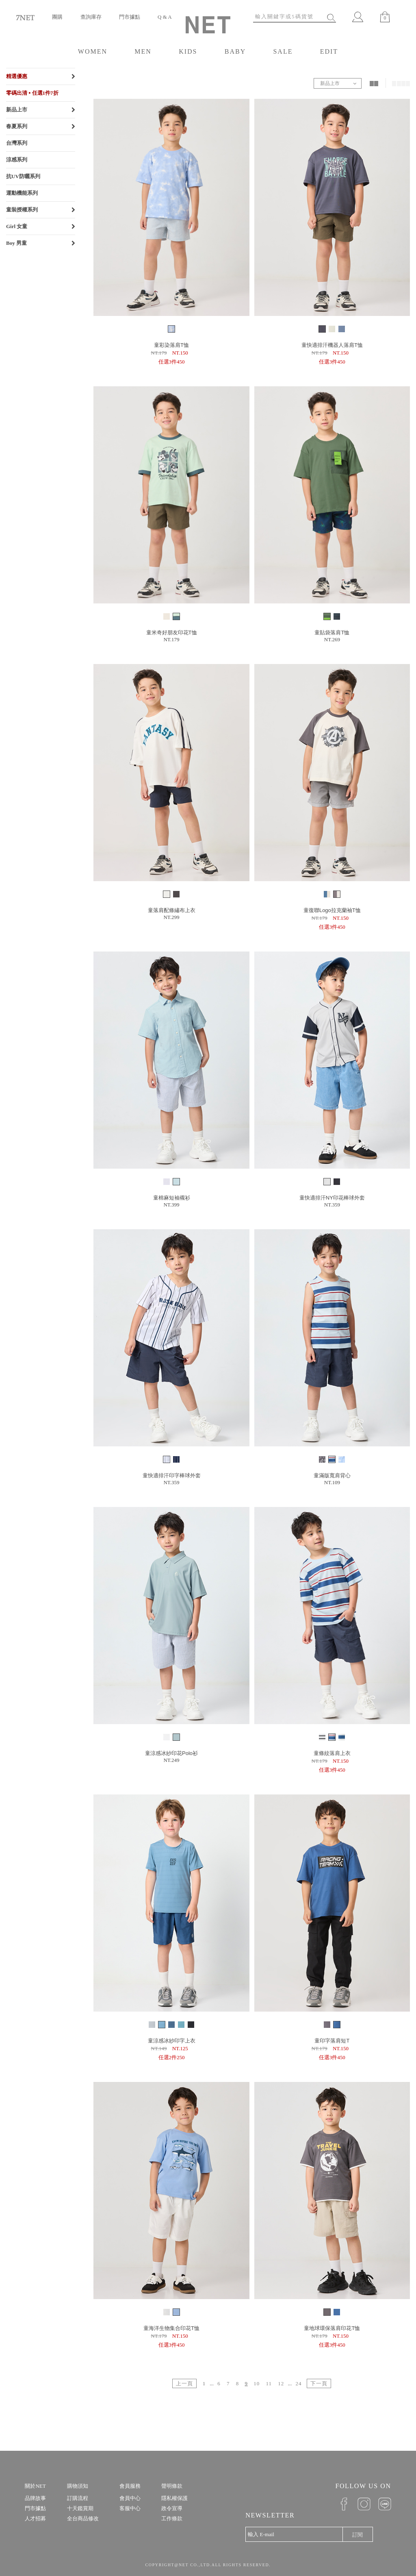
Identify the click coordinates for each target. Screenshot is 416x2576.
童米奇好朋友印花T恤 (171, 632)
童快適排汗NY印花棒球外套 (332, 1198)
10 (257, 2383)
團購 (57, 17)
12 (281, 2383)
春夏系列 (16, 126)
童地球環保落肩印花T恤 (332, 2328)
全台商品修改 (83, 2518)
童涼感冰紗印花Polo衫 (171, 1753)
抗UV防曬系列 (23, 176)
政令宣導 (171, 2508)
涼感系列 (16, 160)
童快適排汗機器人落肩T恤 (332, 345)
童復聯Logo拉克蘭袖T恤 (332, 910)
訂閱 (357, 2535)
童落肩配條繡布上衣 (171, 910)
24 (298, 2383)
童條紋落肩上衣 (332, 1753)
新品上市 (16, 110)
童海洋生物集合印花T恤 (171, 2328)
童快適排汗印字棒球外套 (172, 1475)
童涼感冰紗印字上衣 (171, 2041)
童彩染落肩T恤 (171, 345)
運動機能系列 (22, 193)
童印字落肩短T (331, 2041)
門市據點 (129, 17)
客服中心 (130, 2508)
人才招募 (35, 2518)
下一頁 (318, 2383)
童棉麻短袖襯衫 (171, 1198)
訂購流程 (77, 2498)
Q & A (165, 17)
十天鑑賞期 (80, 2508)
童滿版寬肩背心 (332, 1475)
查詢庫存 (91, 17)
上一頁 (184, 2383)
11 (269, 2383)
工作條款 (171, 2518)
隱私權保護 (174, 2498)
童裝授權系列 (22, 210)
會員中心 (130, 2498)
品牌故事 (35, 2498)
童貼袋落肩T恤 (331, 632)
